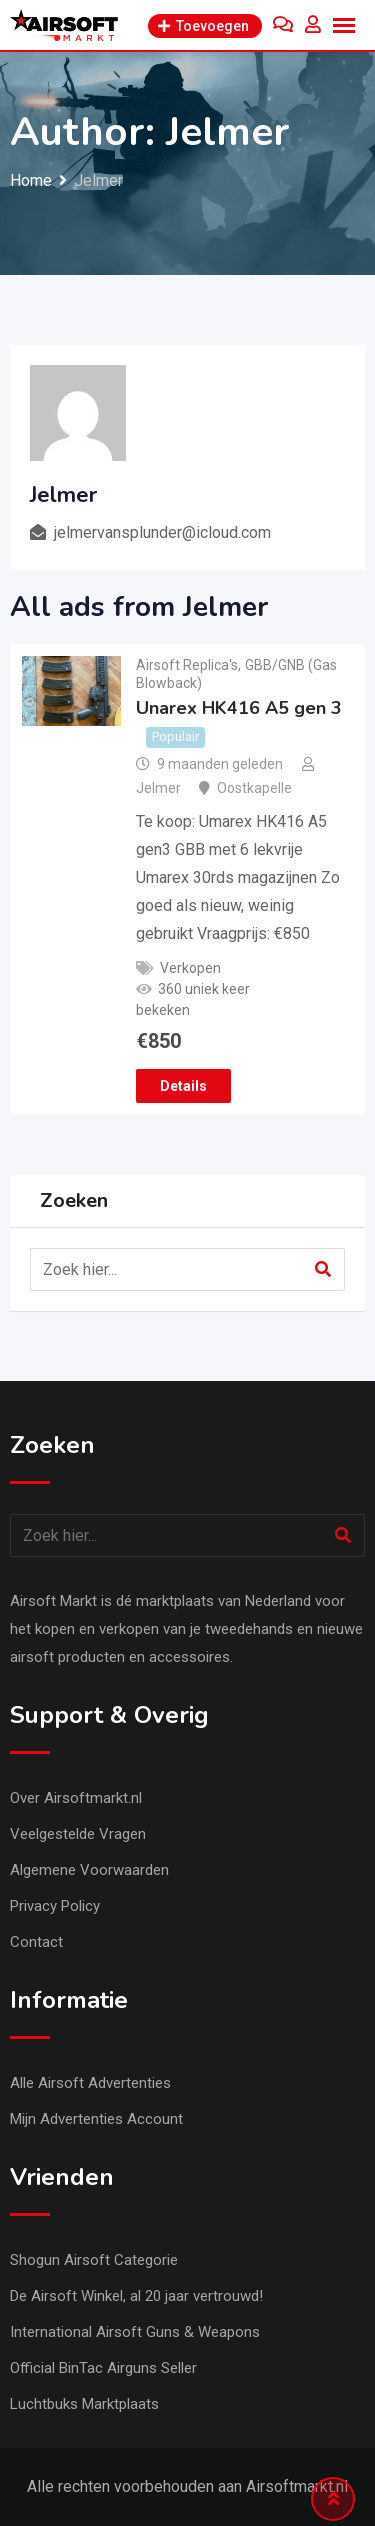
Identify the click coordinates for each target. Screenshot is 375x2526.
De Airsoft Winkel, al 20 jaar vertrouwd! (136, 2296)
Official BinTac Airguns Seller (103, 2368)
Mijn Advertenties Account (96, 2119)
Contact (36, 1942)
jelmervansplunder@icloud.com (162, 532)
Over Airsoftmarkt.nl (76, 1798)
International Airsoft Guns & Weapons (135, 2332)
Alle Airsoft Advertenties (90, 2083)
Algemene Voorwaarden (89, 1870)
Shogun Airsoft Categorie (94, 2260)
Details (183, 1086)
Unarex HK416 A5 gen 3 (239, 708)
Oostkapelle (254, 788)
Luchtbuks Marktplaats (84, 2404)
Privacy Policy (55, 1906)
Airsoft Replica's (187, 665)
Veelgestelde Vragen (78, 1834)
